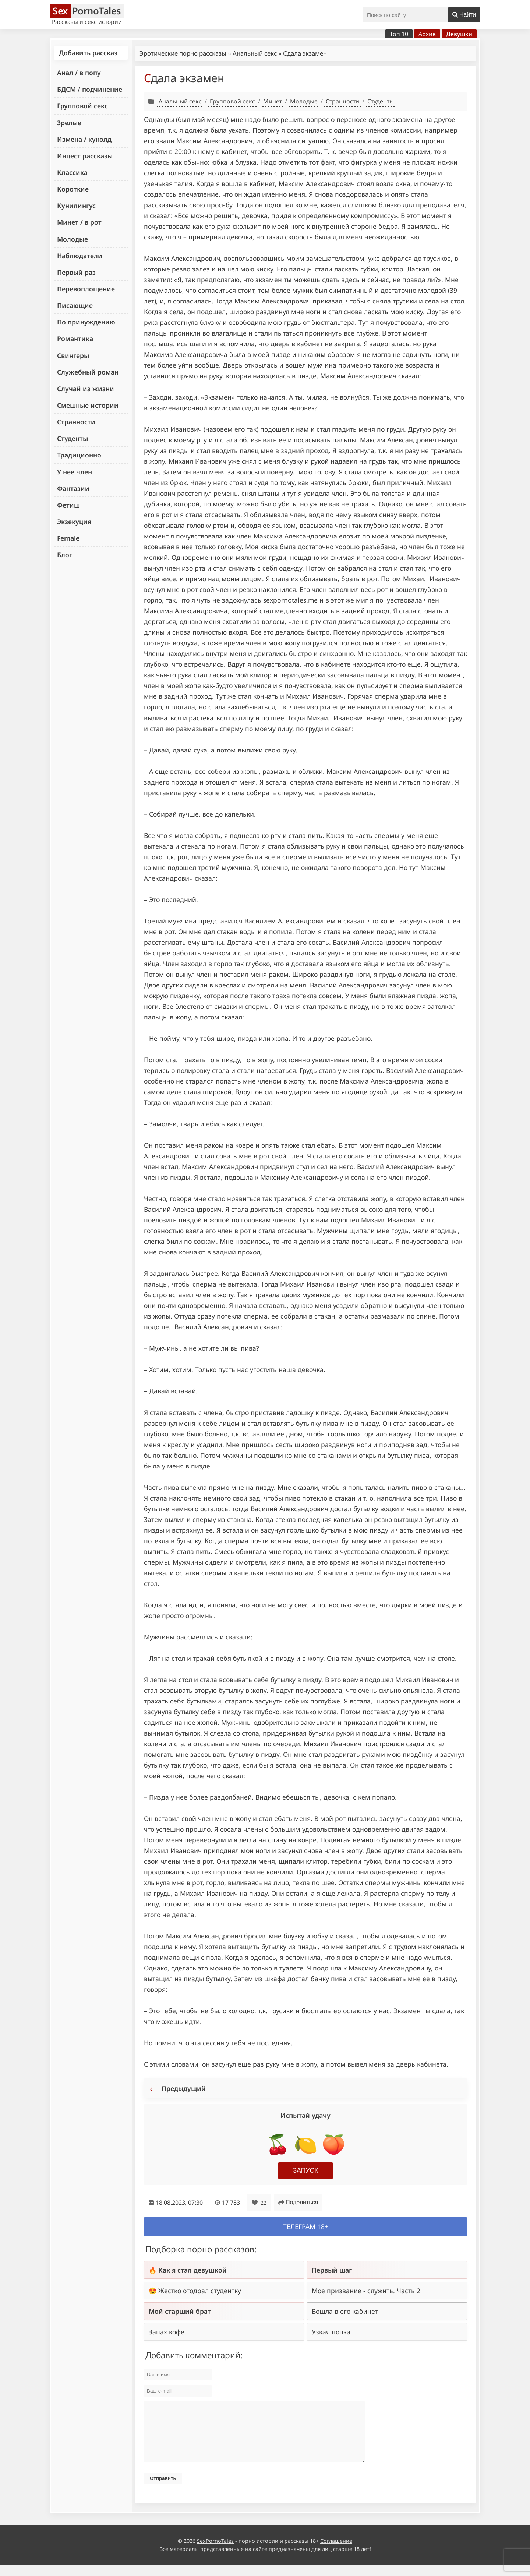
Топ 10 (399, 34)
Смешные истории (88, 405)
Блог (64, 554)
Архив (427, 34)
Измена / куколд (84, 139)
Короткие (73, 189)
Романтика (75, 338)
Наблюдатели (79, 255)
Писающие (75, 305)
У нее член (74, 471)
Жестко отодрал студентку (199, 2290)
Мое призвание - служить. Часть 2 (366, 2290)
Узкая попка (331, 2331)
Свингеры (73, 355)
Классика (72, 172)
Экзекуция (74, 521)
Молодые (72, 239)
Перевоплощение (86, 288)
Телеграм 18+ (305, 2226)
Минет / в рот (79, 222)
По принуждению (86, 321)
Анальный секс (255, 53)
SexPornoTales (215, 2551)
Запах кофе (166, 2331)
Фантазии (73, 488)
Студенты (72, 438)
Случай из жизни (85, 388)
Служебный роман (88, 372)
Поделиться (298, 2202)
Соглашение (336, 2551)
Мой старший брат (180, 2311)
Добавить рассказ (88, 52)
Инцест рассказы (85, 155)
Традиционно (79, 454)
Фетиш (68, 505)
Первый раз (76, 272)
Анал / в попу (79, 72)
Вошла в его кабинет (345, 2311)
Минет (272, 101)
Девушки (459, 34)
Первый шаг (332, 2270)
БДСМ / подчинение (89, 89)
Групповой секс (82, 105)
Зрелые (69, 122)
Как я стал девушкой (192, 2270)
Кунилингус (76, 205)
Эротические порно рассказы (182, 53)
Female (68, 538)
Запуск (305, 2170)
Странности (76, 421)
